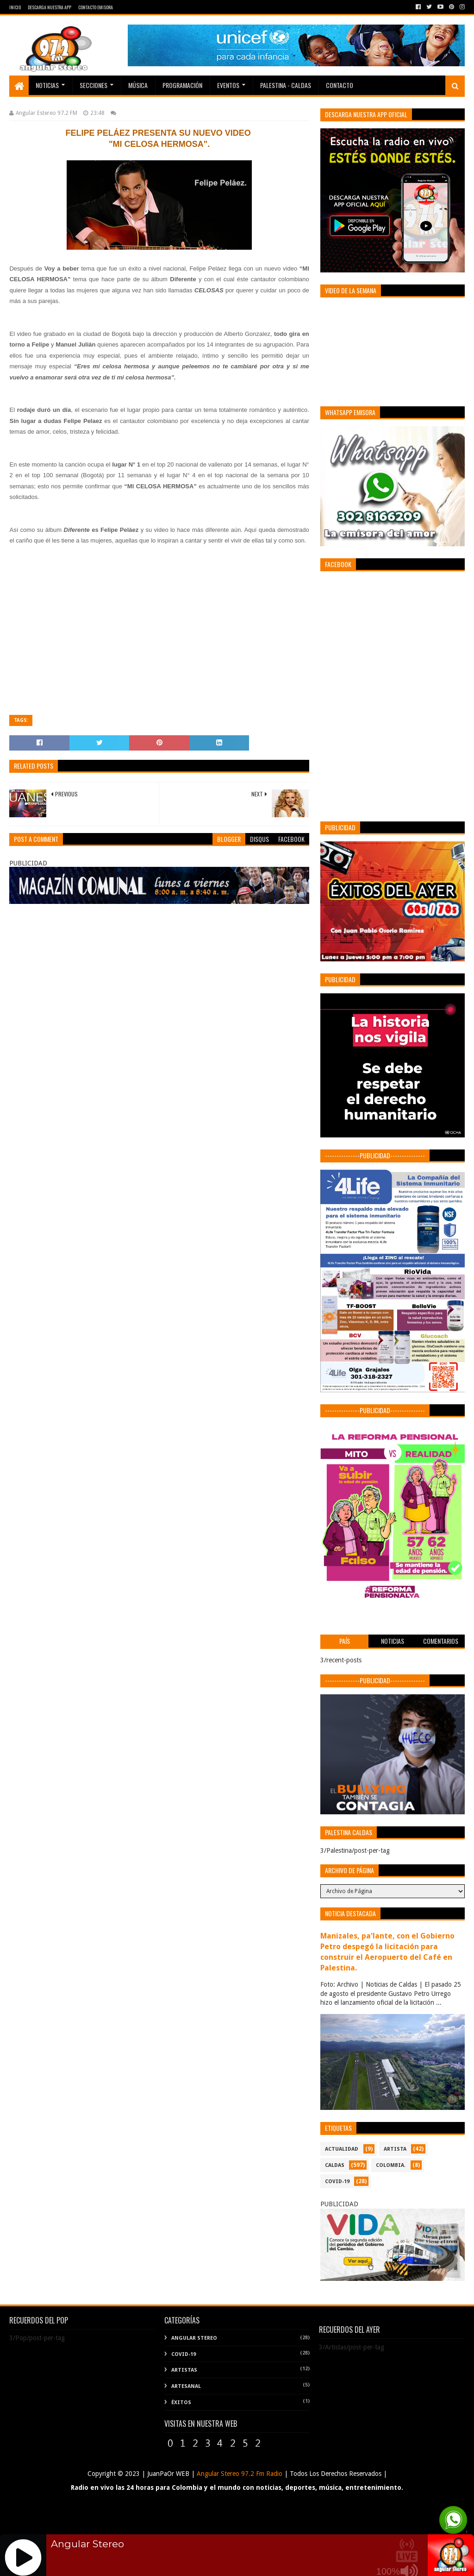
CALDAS (334, 2165)
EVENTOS (228, 85)
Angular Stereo (194, 2338)
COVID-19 (337, 2181)
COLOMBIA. (390, 2165)
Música (138, 85)
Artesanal (186, 2386)
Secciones (93, 85)
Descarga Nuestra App (49, 7)
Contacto (339, 85)
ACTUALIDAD (341, 2149)
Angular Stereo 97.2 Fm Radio (238, 2473)
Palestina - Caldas (285, 85)
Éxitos (181, 2402)
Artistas (184, 2370)
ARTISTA (395, 2149)
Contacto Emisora (95, 7)
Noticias (47, 85)
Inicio (15, 7)
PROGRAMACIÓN (182, 85)
